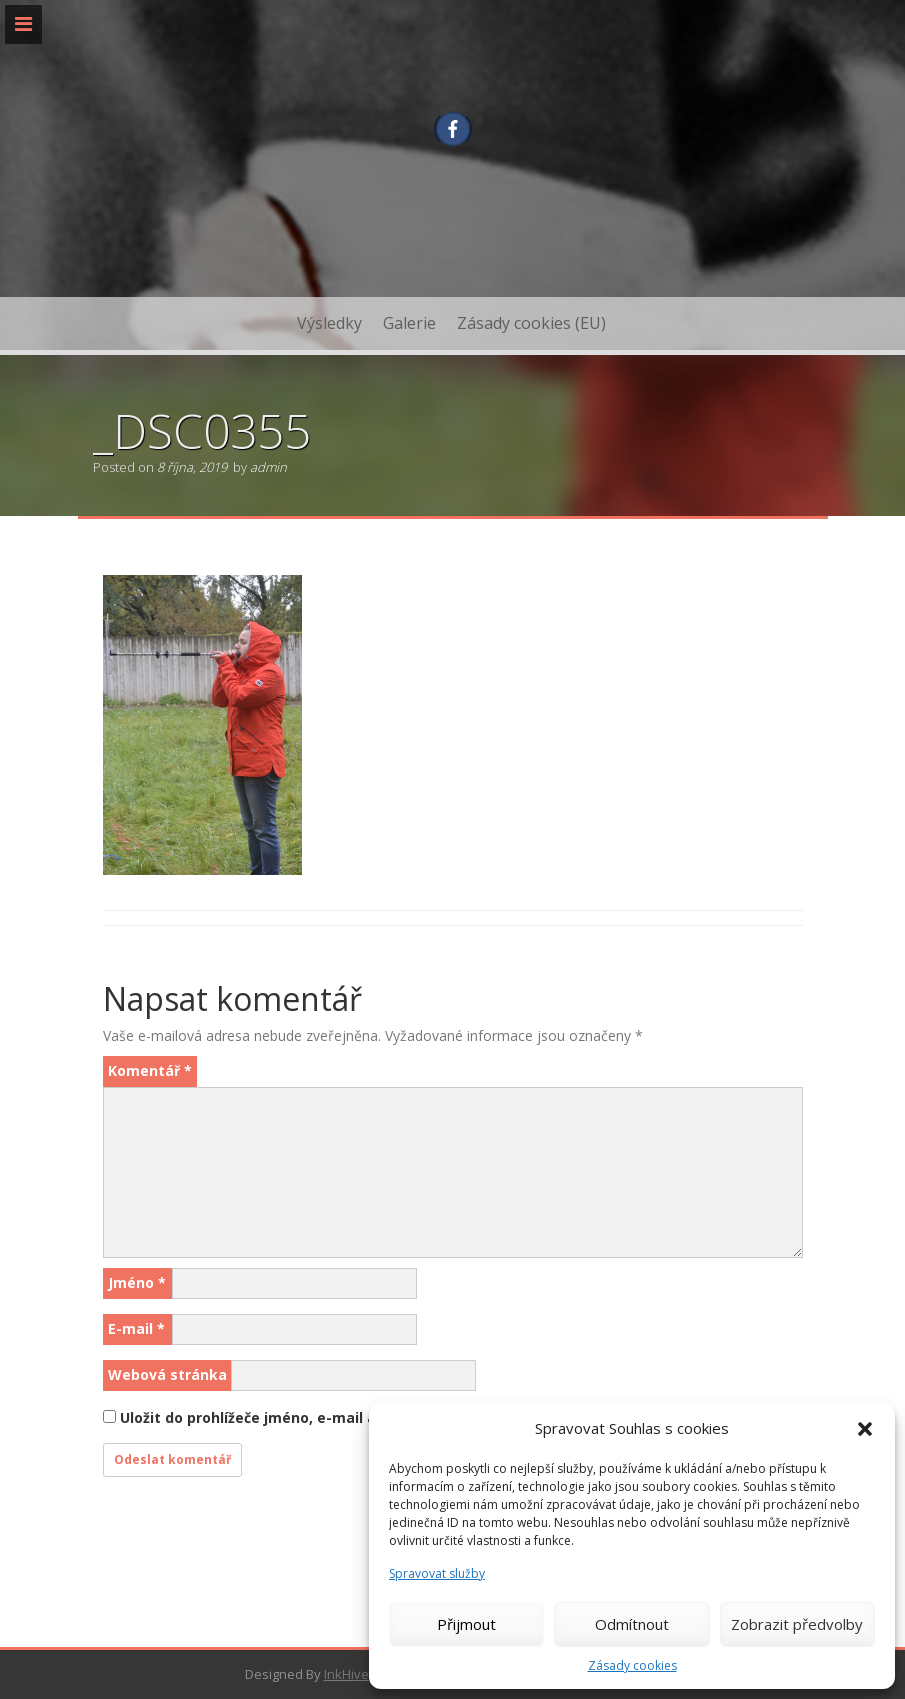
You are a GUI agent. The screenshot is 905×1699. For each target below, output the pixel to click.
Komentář (150, 1070)
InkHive (346, 1674)
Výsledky (329, 323)
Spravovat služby (437, 1573)
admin (268, 467)
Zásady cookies (632, 1665)
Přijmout (466, 1624)
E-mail (136, 1328)
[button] (865, 1429)
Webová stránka (167, 1374)
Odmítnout (632, 1624)
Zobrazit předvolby (797, 1624)
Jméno (137, 1282)
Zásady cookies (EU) (531, 323)
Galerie (409, 323)
